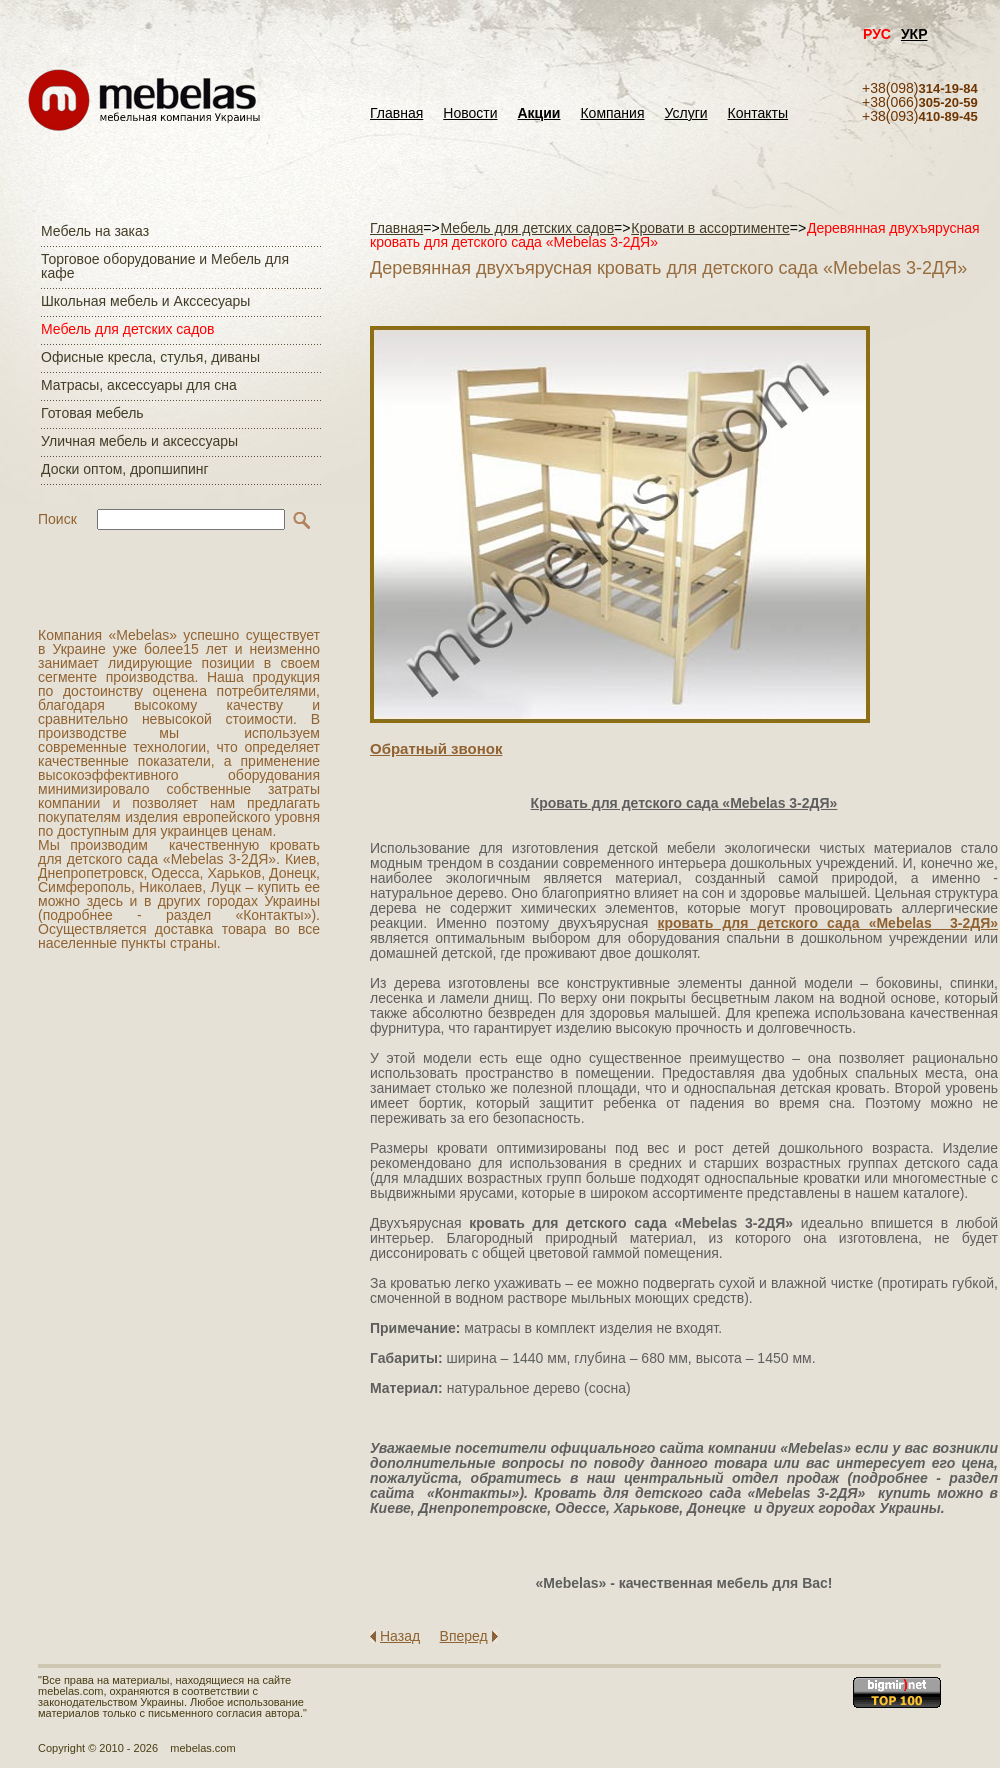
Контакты (758, 113)
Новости (470, 113)
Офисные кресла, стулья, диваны (150, 357)
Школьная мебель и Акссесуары (145, 301)
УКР (914, 34)
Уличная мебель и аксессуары (139, 441)
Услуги (686, 113)
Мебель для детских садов (128, 329)
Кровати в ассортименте (710, 228)
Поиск (57, 519)
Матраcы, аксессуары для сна (139, 385)
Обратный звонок (436, 748)
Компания (612, 113)
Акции (539, 113)
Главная (396, 113)
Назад (400, 1636)
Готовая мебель (92, 413)
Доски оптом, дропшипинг (125, 469)
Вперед (464, 1636)
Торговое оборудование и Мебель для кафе (165, 266)
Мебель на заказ (95, 231)
